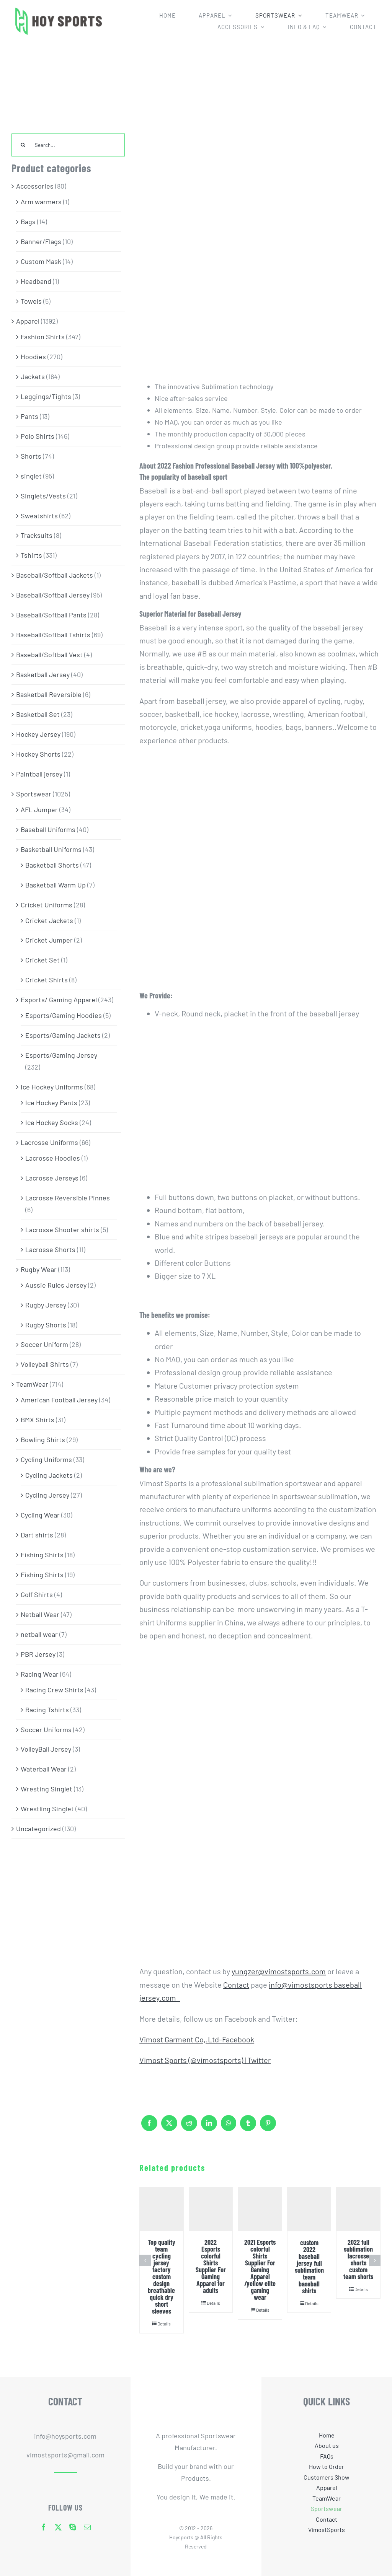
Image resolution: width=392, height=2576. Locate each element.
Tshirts (31, 555)
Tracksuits (36, 535)
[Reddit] (189, 2126)
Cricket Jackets (49, 920)
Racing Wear (40, 1674)
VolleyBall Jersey (46, 1749)
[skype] (72, 2527)
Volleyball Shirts (45, 1364)
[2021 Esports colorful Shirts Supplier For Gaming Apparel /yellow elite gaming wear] (260, 2209)
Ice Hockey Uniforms (52, 1087)
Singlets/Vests (43, 496)
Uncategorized (38, 1828)
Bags (28, 221)
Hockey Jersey (38, 734)
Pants (29, 416)
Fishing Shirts (42, 1554)
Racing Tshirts (47, 1709)
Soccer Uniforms (46, 1729)
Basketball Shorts (52, 865)
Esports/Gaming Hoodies (63, 1015)
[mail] (87, 2527)
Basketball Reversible (49, 694)
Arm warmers (41, 201)
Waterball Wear (44, 1769)
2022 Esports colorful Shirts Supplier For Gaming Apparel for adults (211, 2266)
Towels (31, 301)
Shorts (31, 456)
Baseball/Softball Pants (51, 615)
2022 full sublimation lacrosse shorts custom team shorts (358, 2259)
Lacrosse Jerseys (51, 1178)
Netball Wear (40, 1614)
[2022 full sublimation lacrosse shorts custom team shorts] (358, 2209)
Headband (36, 281)
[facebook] (43, 2527)
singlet (31, 476)
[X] (169, 2126)
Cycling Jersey (47, 1495)
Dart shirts (37, 1535)
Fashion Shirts (43, 336)
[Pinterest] (268, 2126)
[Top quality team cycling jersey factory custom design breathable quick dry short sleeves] (161, 2209)
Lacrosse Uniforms (49, 1142)
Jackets (33, 376)
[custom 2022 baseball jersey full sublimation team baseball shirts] (309, 2209)
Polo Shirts (37, 436)
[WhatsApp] (228, 2126)
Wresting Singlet (46, 1789)
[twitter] (58, 2527)
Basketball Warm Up (55, 885)
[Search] (22, 145)
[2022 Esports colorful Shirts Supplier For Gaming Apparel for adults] (211, 2209)
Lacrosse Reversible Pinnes (67, 1198)
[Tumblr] (248, 2126)
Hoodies (33, 356)
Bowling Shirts (43, 1439)
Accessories (35, 186)
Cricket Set (42, 960)
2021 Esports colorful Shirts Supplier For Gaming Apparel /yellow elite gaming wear (260, 2269)
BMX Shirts (37, 1419)
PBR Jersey (38, 1654)
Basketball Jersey (43, 674)
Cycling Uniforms (46, 1459)
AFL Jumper (39, 809)
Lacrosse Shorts (50, 1249)
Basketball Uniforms (51, 849)
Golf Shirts (37, 1594)
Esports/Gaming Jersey (61, 1055)
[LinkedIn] (209, 2126)
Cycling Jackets (49, 1475)
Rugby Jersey (45, 1305)
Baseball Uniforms (48, 829)
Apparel (27, 321)
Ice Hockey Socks (51, 1122)
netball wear (39, 1634)
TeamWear (32, 1384)
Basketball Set (38, 714)
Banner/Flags (41, 241)
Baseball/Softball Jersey (53, 595)
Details (164, 2323)
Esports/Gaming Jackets (63, 1035)
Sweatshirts (39, 515)
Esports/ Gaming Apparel (59, 999)
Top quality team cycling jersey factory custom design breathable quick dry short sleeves (161, 2276)
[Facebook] (149, 2126)
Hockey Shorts (38, 754)
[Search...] (68, 145)
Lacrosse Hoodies (52, 1158)
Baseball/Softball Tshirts (53, 634)
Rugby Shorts (45, 1325)
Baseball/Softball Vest (49, 654)
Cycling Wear (40, 1515)
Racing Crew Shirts (54, 1689)
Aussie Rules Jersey (56, 1285)
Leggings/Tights (46, 396)
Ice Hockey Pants (51, 1102)
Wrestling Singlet (47, 1808)
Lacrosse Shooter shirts (62, 1229)
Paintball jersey (39, 774)
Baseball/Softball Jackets (54, 575)
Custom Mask (41, 261)
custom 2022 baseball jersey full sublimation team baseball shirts (309, 2266)
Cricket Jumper (49, 940)
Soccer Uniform (44, 1344)
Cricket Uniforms (46, 904)
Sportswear (33, 794)
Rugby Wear (39, 1269)
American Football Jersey (59, 1399)
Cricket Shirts (46, 979)
